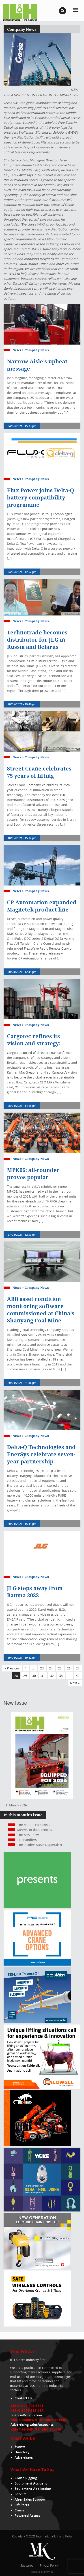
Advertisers (24, 2457)
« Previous (12, 1668)
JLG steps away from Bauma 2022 (35, 1591)
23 (42, 1668)
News (17, 350)
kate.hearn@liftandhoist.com (36, 2429)
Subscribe (26, 2565)
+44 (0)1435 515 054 (27, 2410)
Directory (22, 2452)
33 (61, 1675)
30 (34, 1675)
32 (52, 1675)
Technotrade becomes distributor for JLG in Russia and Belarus (37, 639)
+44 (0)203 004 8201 (27, 2405)
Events (20, 2446)
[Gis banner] (37, 2268)
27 (78, 1668)
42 (78, 1675)
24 (51, 1668)
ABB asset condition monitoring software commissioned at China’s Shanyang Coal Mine (40, 1309)
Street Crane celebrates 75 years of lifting (39, 772)
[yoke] (42, 2210)
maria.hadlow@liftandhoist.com (38, 2419)
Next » (75, 1683)
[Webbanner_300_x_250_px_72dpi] (37, 2325)
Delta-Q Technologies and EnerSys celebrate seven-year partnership (41, 1454)
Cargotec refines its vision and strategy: (33, 1040)
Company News (37, 350)
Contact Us (23, 2398)
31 (43, 1675)
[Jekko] (37, 2145)
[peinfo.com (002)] (37, 1964)
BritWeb (48, 2571)
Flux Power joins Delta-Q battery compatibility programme (40, 497)
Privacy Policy (49, 2565)
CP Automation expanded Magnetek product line (41, 906)
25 (60, 1668)
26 (69, 1668)
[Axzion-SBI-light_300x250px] (37, 2022)
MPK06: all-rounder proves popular (33, 1173)
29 (25, 1675)
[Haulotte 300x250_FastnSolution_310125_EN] (37, 1907)
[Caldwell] (42, 2087)
